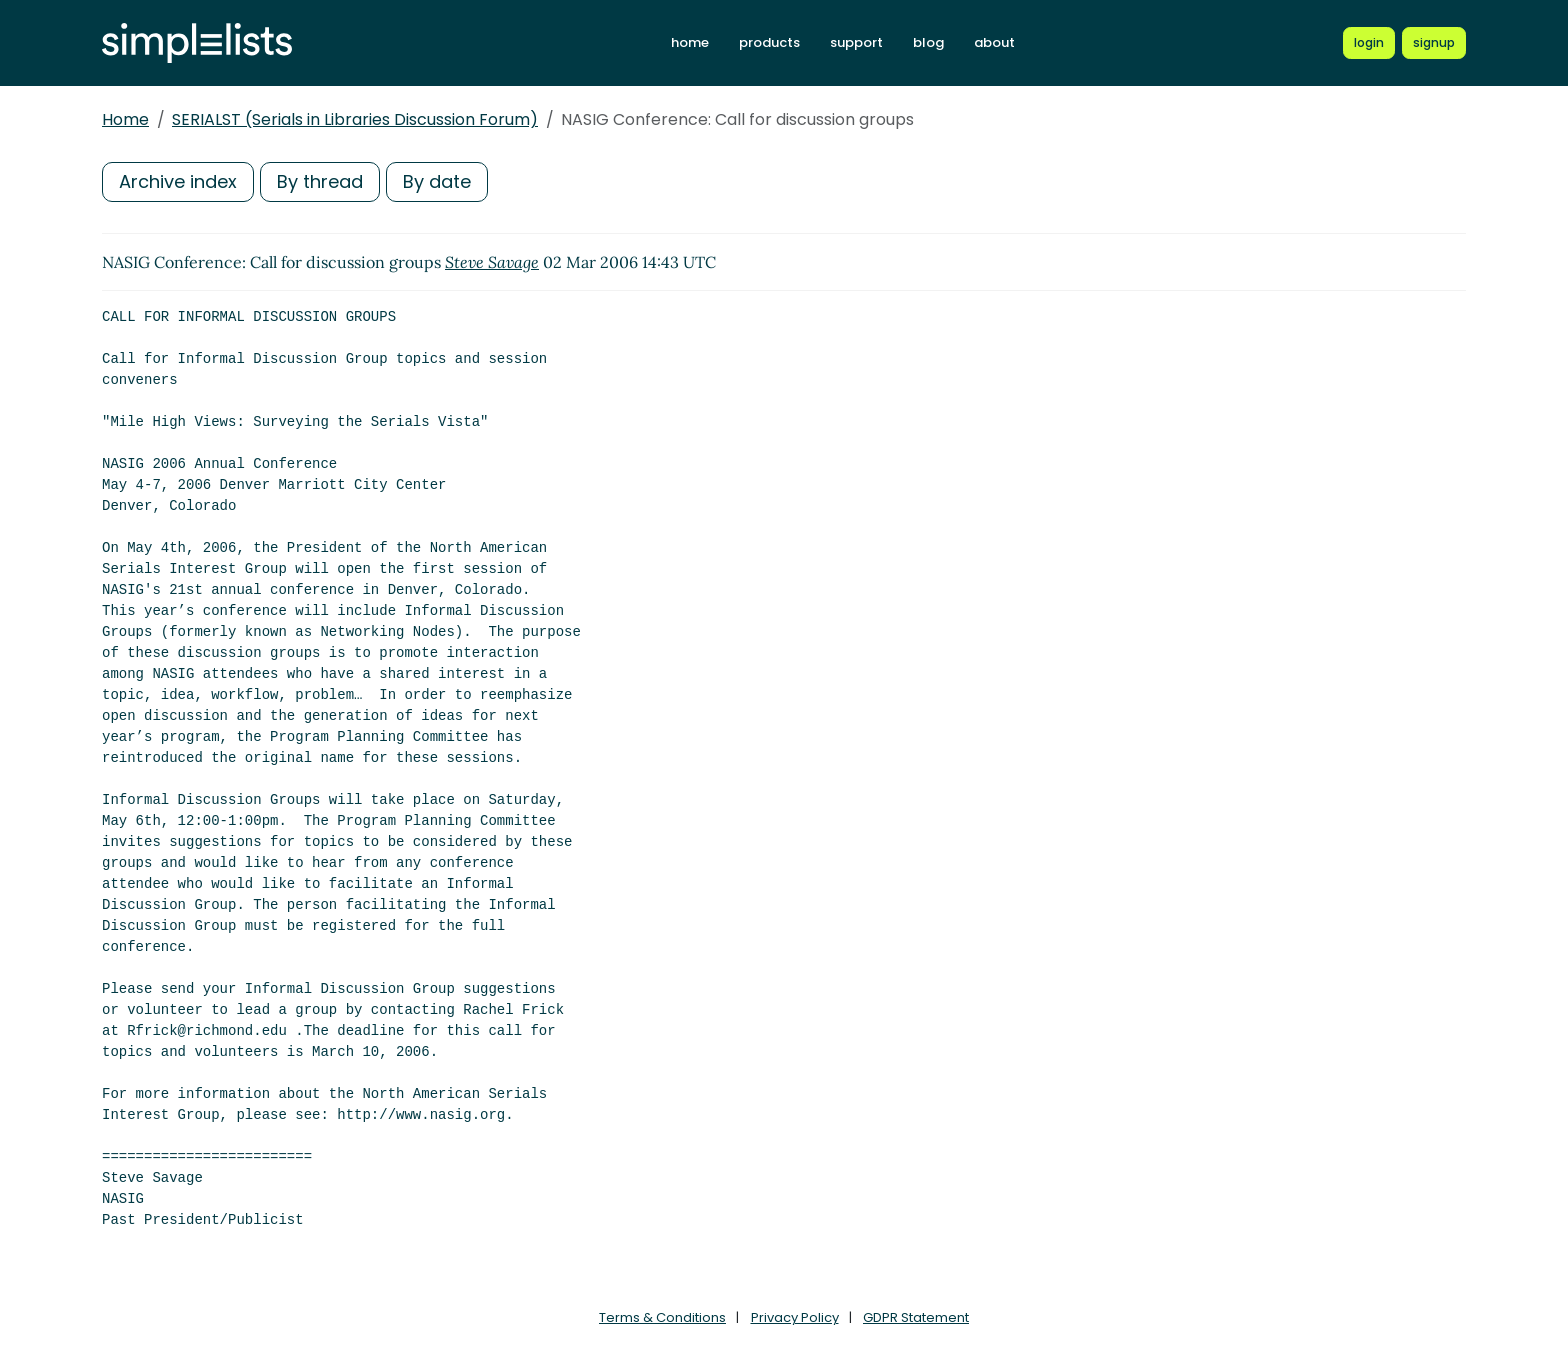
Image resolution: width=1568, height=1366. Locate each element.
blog (928, 42)
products (769, 42)
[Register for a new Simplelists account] (1434, 43)
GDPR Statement (916, 1317)
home (690, 42)
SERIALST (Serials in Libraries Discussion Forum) (355, 119)
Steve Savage (492, 262)
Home (125, 119)
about (994, 42)
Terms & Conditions (662, 1317)
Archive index (178, 181)
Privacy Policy (795, 1317)
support (856, 42)
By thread (320, 181)
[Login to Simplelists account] (1369, 43)
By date (437, 181)
